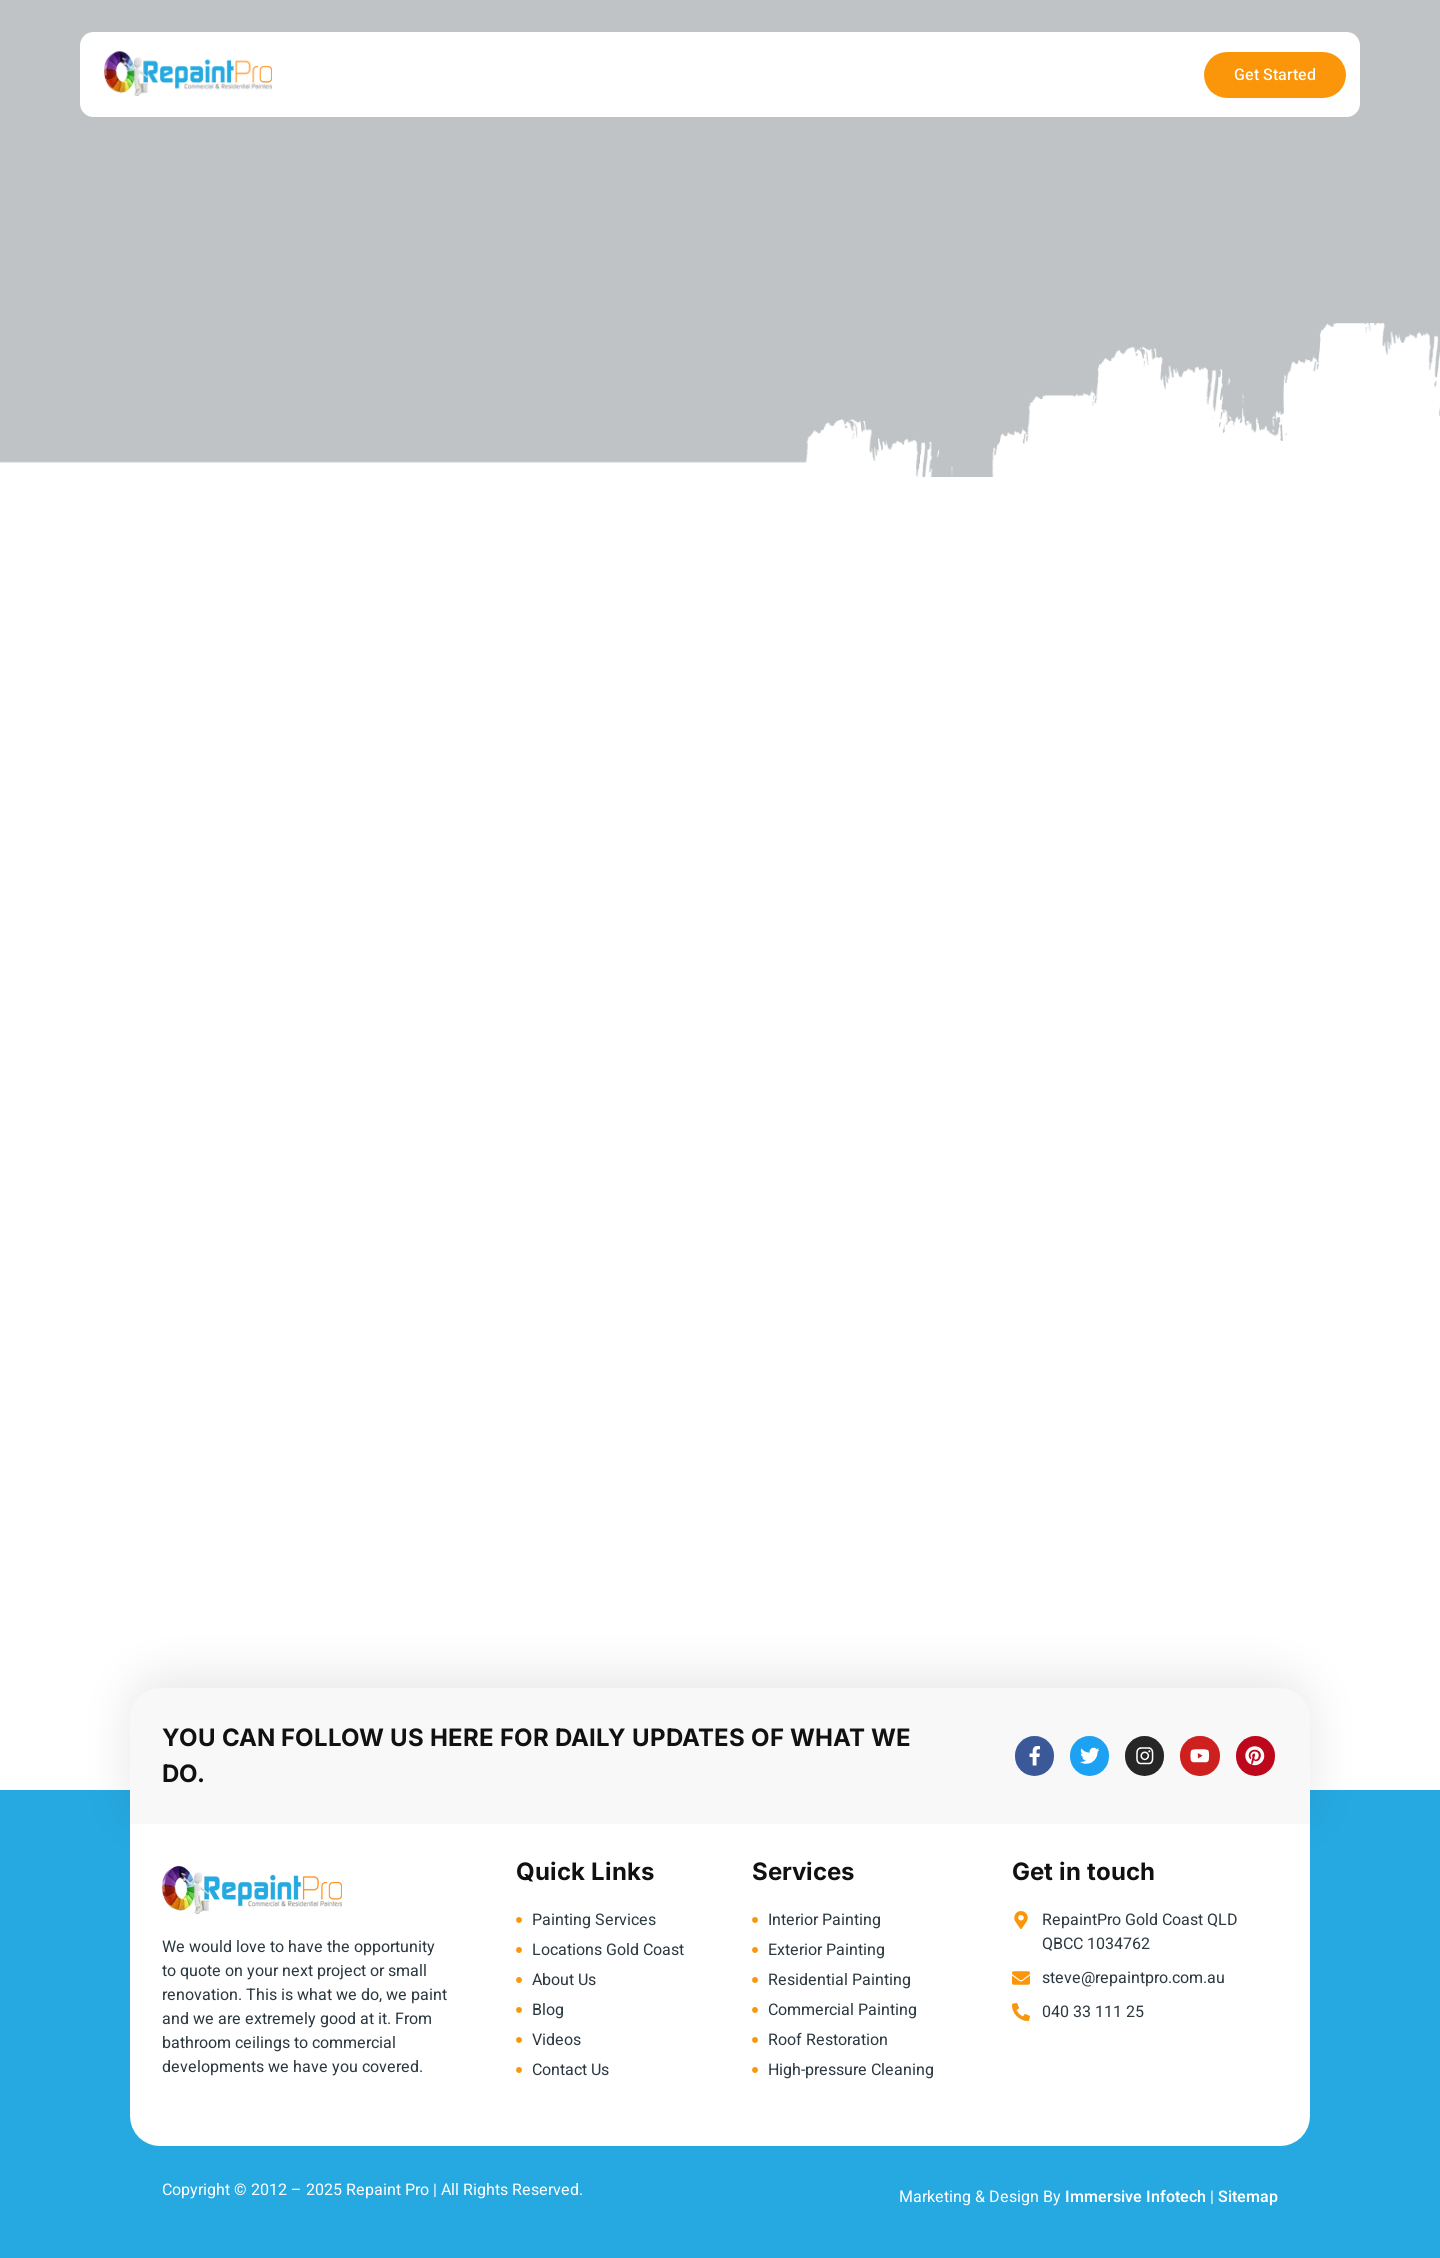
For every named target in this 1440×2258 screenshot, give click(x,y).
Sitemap (1248, 2197)
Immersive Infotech (1135, 2197)
